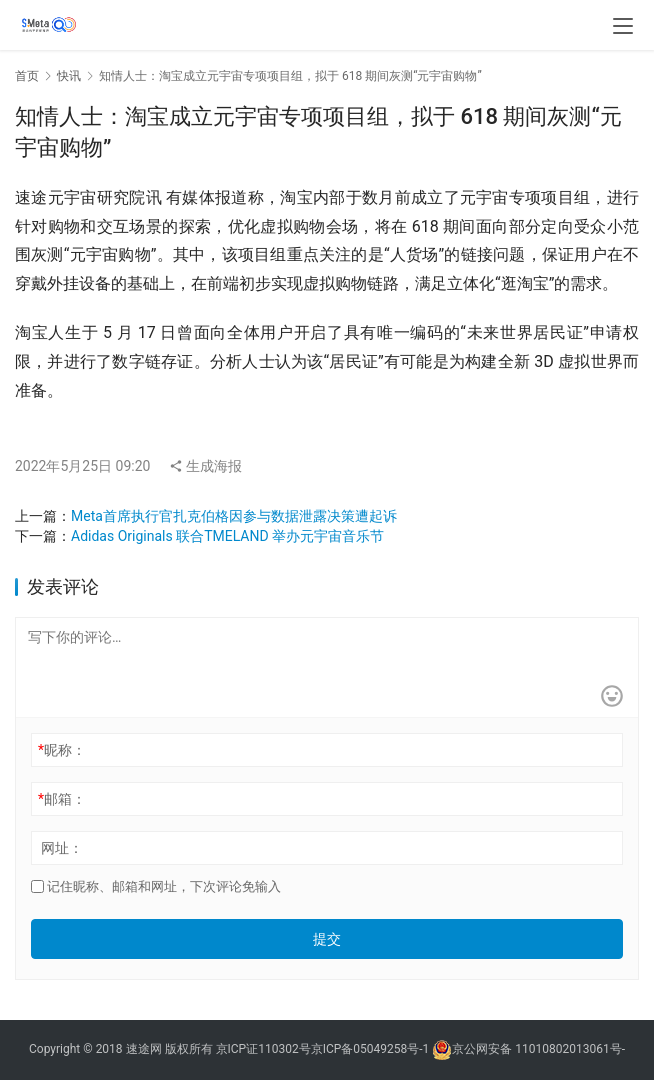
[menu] (623, 26)
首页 (27, 76)
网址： (62, 848)
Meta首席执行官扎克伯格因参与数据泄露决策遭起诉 (234, 516)
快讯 (69, 76)
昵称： (62, 750)
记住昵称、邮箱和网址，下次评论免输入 (156, 886)
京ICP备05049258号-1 (372, 1050)
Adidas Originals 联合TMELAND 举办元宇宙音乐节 (227, 536)
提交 (327, 939)
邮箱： (62, 799)
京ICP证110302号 (263, 1050)
